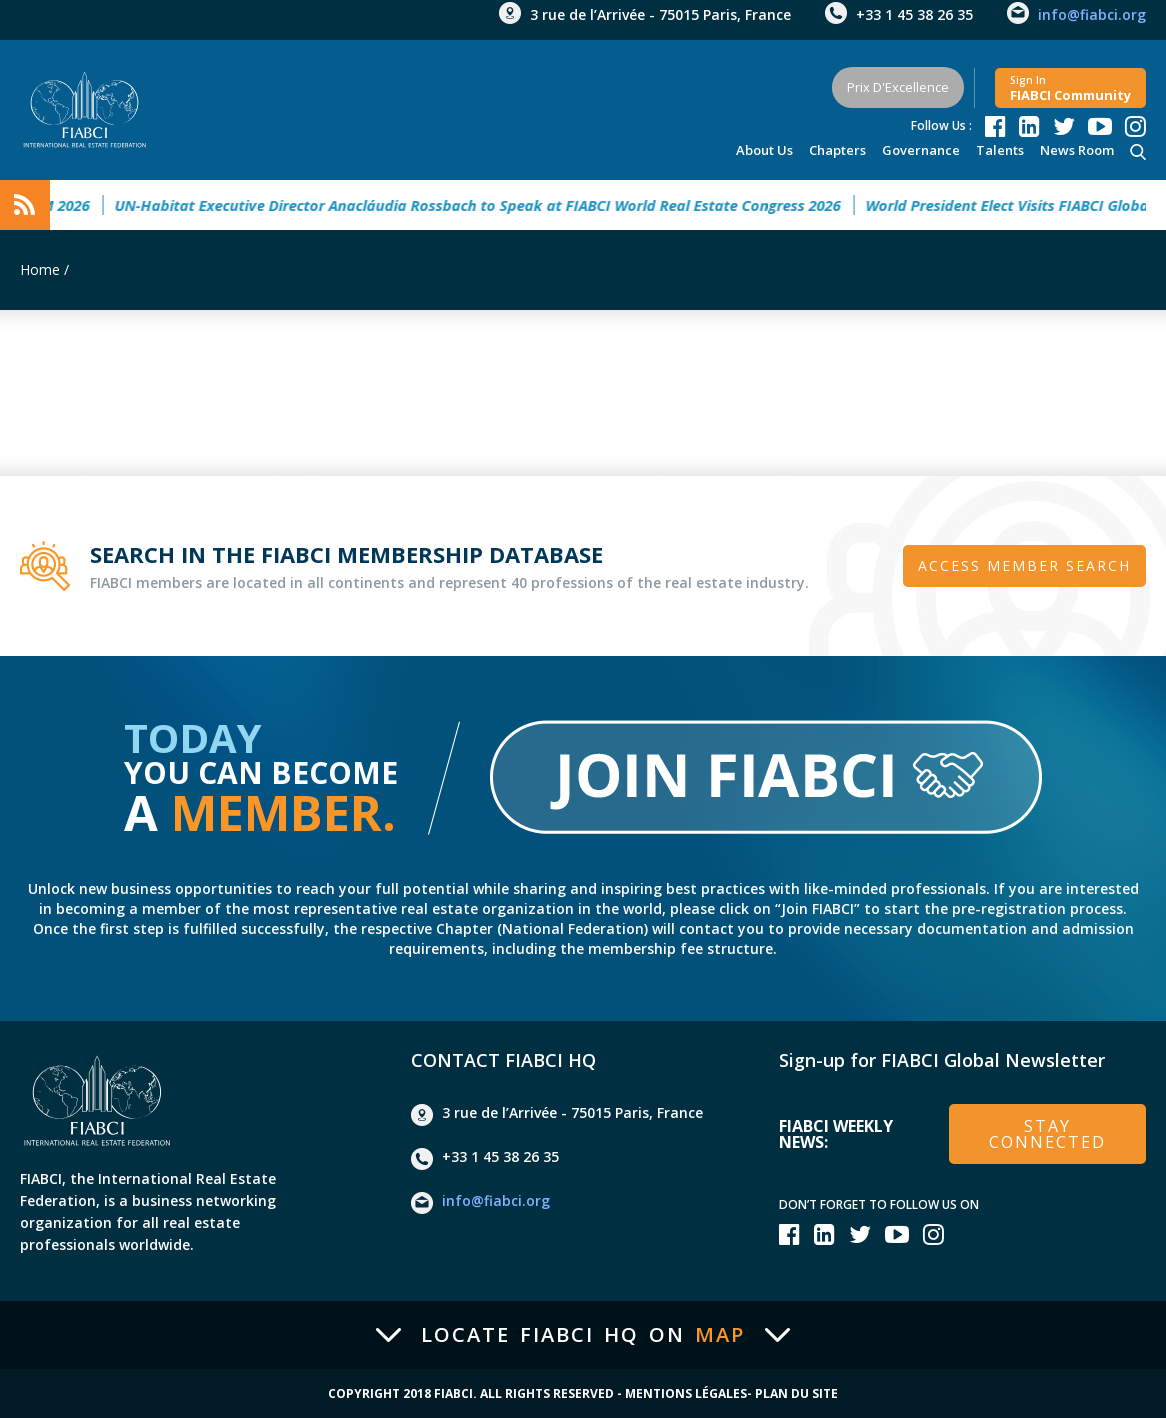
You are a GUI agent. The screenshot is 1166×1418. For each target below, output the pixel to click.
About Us (764, 150)
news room (1077, 150)
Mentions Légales (686, 1394)
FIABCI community (1070, 88)
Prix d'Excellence (898, 87)
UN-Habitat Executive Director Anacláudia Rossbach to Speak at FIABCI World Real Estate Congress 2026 (486, 205)
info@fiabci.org (1092, 14)
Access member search (1024, 565)
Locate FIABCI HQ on (583, 1335)
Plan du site (796, 1394)
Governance (921, 150)
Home (40, 269)
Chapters (837, 150)
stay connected (1047, 1134)
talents (1000, 150)
